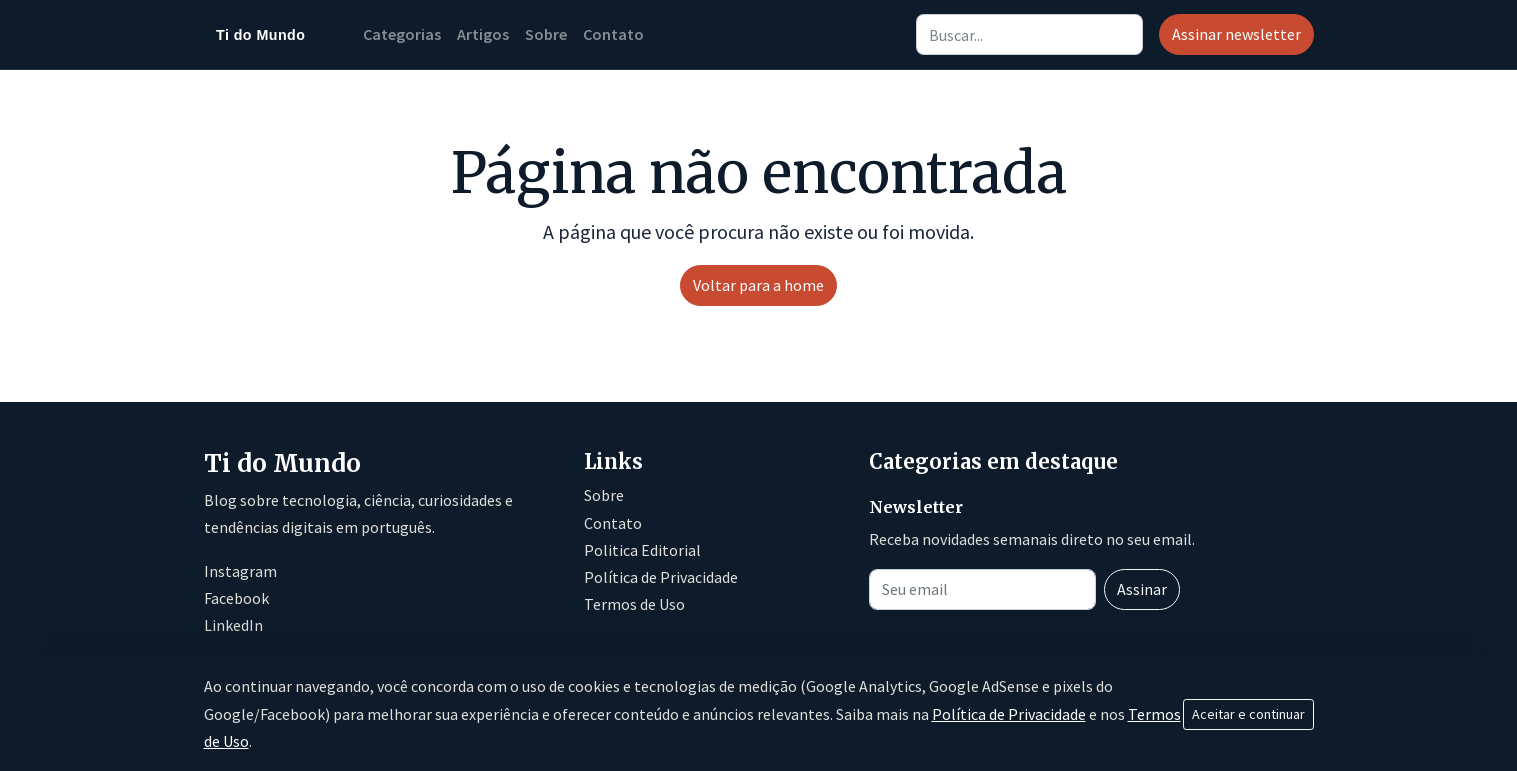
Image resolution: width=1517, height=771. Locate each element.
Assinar (1142, 589)
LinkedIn (233, 625)
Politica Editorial (642, 550)
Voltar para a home (758, 285)
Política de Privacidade (661, 577)
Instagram (240, 571)
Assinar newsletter (1236, 34)
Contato (613, 34)
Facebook (236, 598)
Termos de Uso (634, 604)
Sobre (546, 34)
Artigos (483, 34)
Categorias (402, 34)
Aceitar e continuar (1248, 714)
